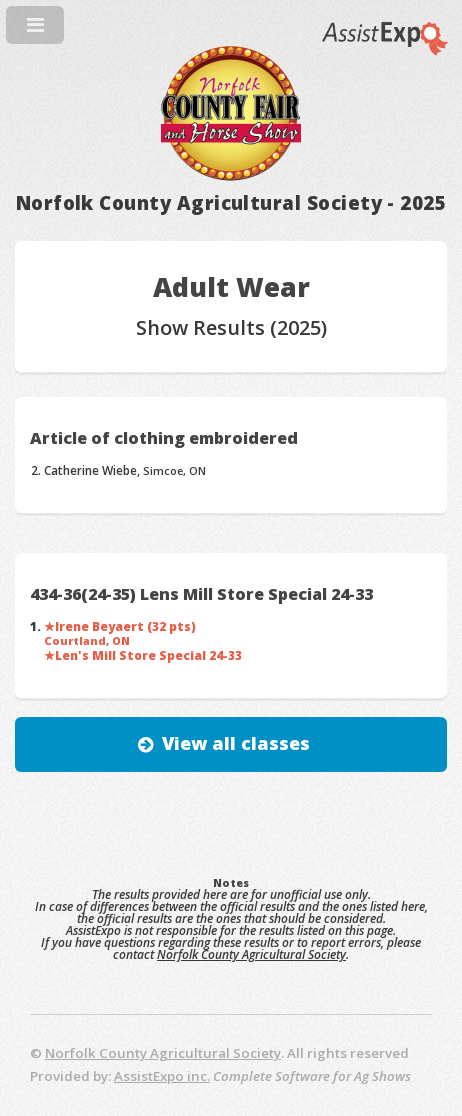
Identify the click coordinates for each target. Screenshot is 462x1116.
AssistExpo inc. (162, 1076)
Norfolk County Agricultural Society (251, 954)
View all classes (236, 743)
